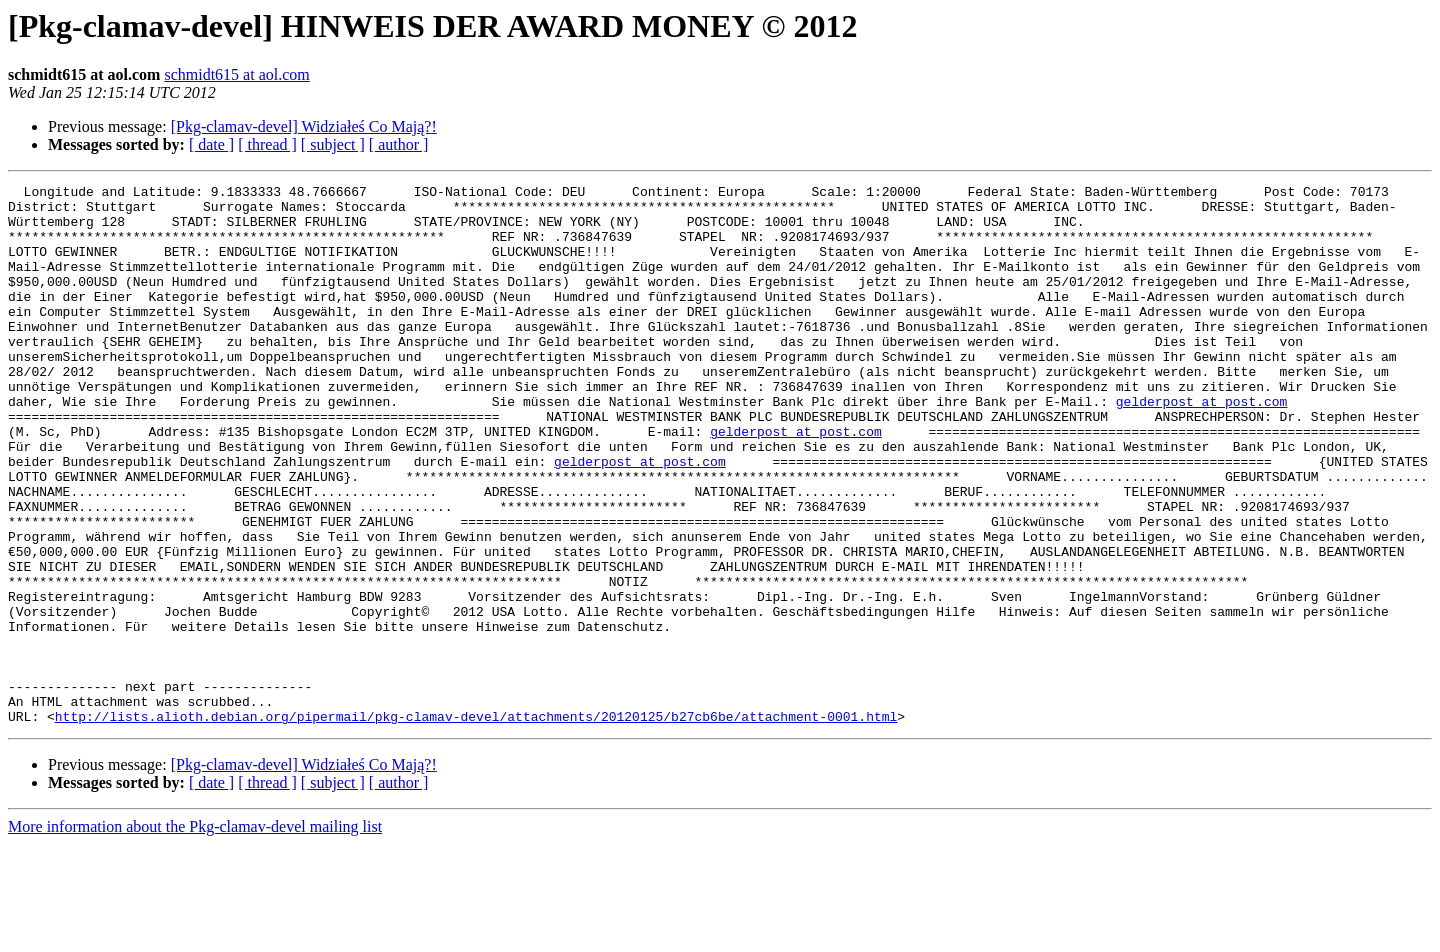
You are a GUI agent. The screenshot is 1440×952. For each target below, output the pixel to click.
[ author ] (399, 144)
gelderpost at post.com (1202, 446)
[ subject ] (333, 144)
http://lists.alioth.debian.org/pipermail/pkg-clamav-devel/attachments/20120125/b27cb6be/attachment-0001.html (476, 824)
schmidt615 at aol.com (236, 74)
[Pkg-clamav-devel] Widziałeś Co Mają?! (304, 126)
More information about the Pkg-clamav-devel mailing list (195, 934)
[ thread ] (267, 144)
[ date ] (211, 144)
